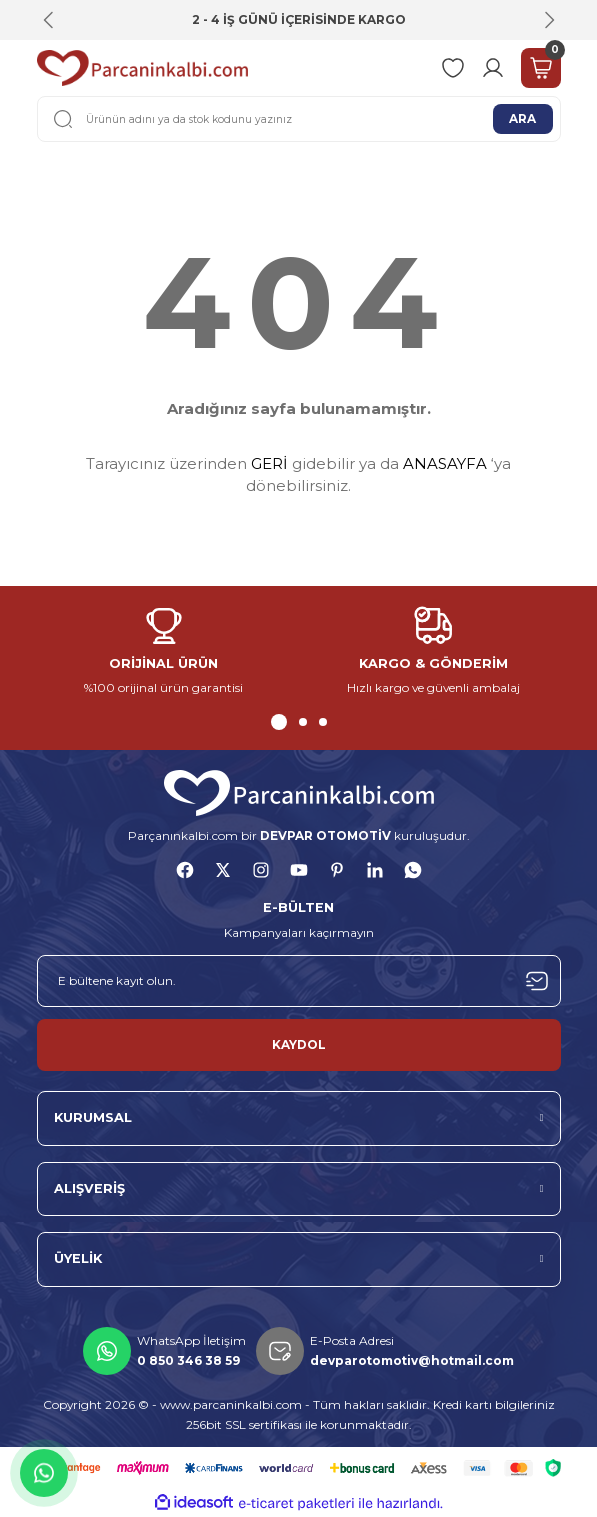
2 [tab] (303, 722)
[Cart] (541, 68)
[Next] (549, 20)
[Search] (299, 119)
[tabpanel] (164, 652)
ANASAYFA (445, 463)
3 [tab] (323, 722)
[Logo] (142, 68)
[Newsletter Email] (299, 981)
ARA (522, 118)
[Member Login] (493, 68)
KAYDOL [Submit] (299, 1044)
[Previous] (49, 20)
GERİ (269, 463)
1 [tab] (279, 722)
